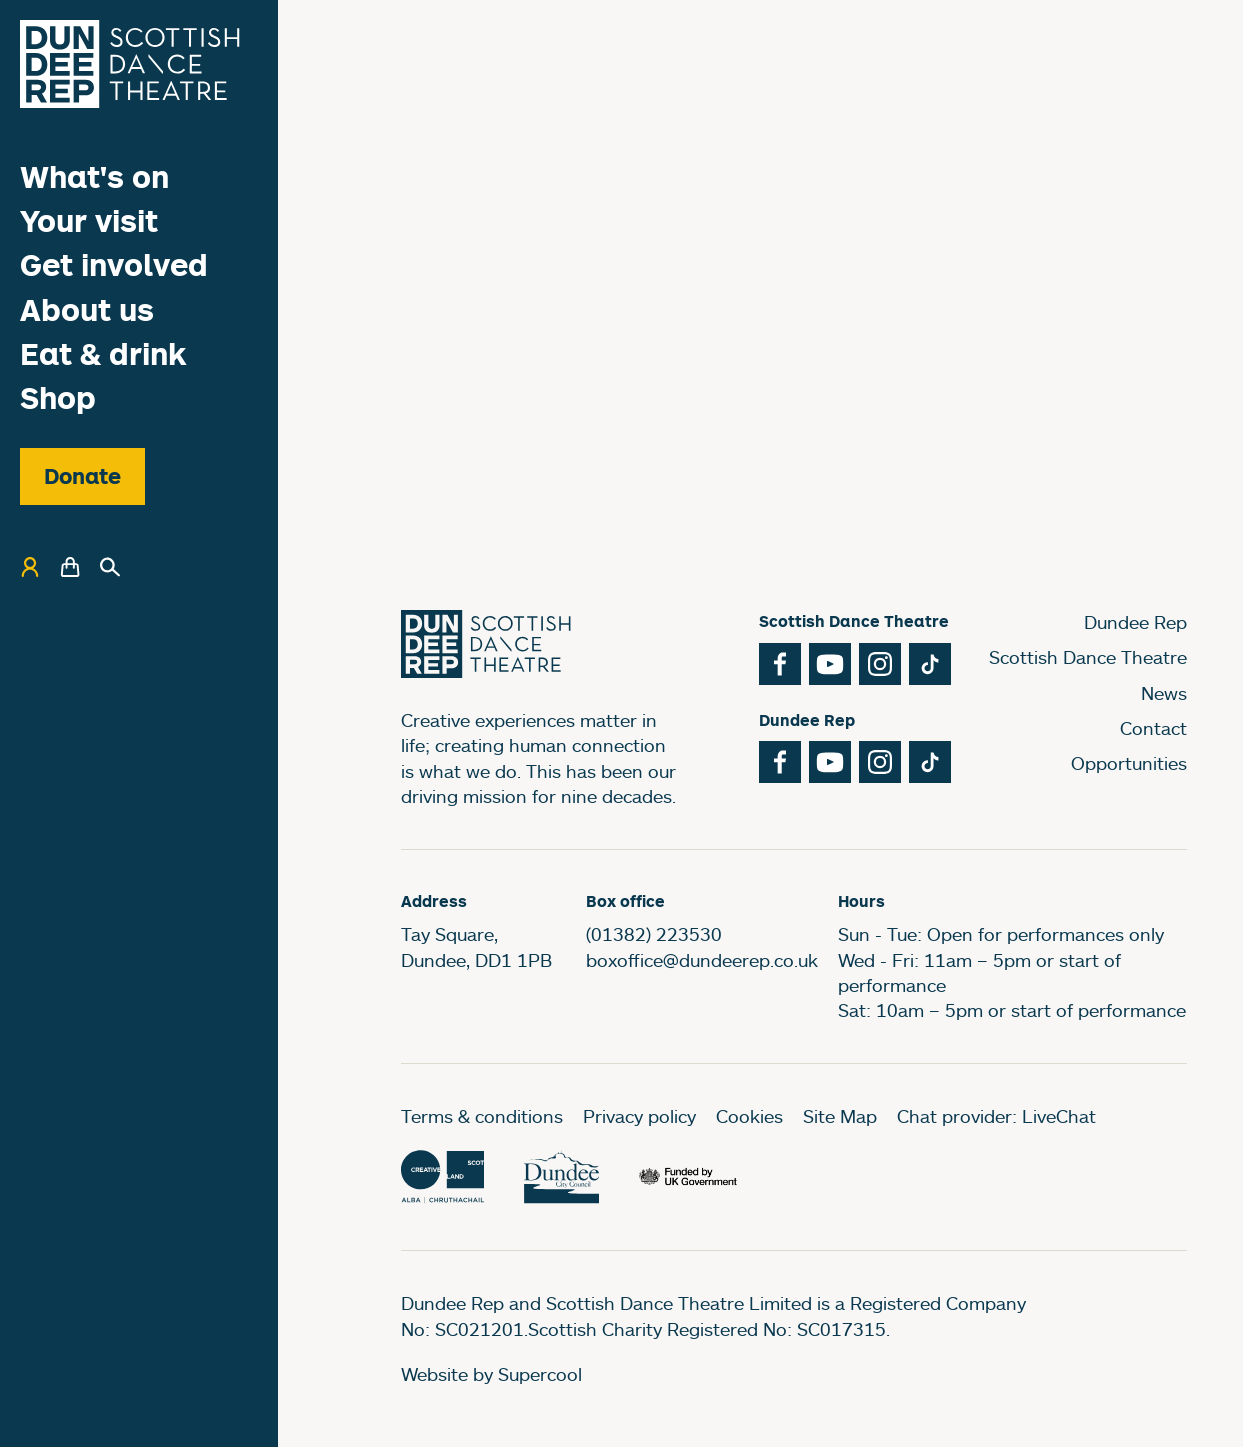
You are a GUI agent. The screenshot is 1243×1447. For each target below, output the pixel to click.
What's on (94, 176)
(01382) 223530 (654, 934)
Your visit (89, 220)
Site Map (840, 1116)
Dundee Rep (1135, 622)
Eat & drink (103, 353)
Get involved (114, 264)
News (1164, 693)
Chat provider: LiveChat (996, 1116)
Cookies (749, 1116)
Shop (58, 397)
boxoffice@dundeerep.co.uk (702, 960)
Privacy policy (639, 1116)
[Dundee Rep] (130, 64)
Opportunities (1129, 763)
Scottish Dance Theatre (1088, 657)
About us (87, 309)
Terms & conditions (482, 1116)
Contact (1153, 728)
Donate (82, 476)
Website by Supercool (491, 1374)
